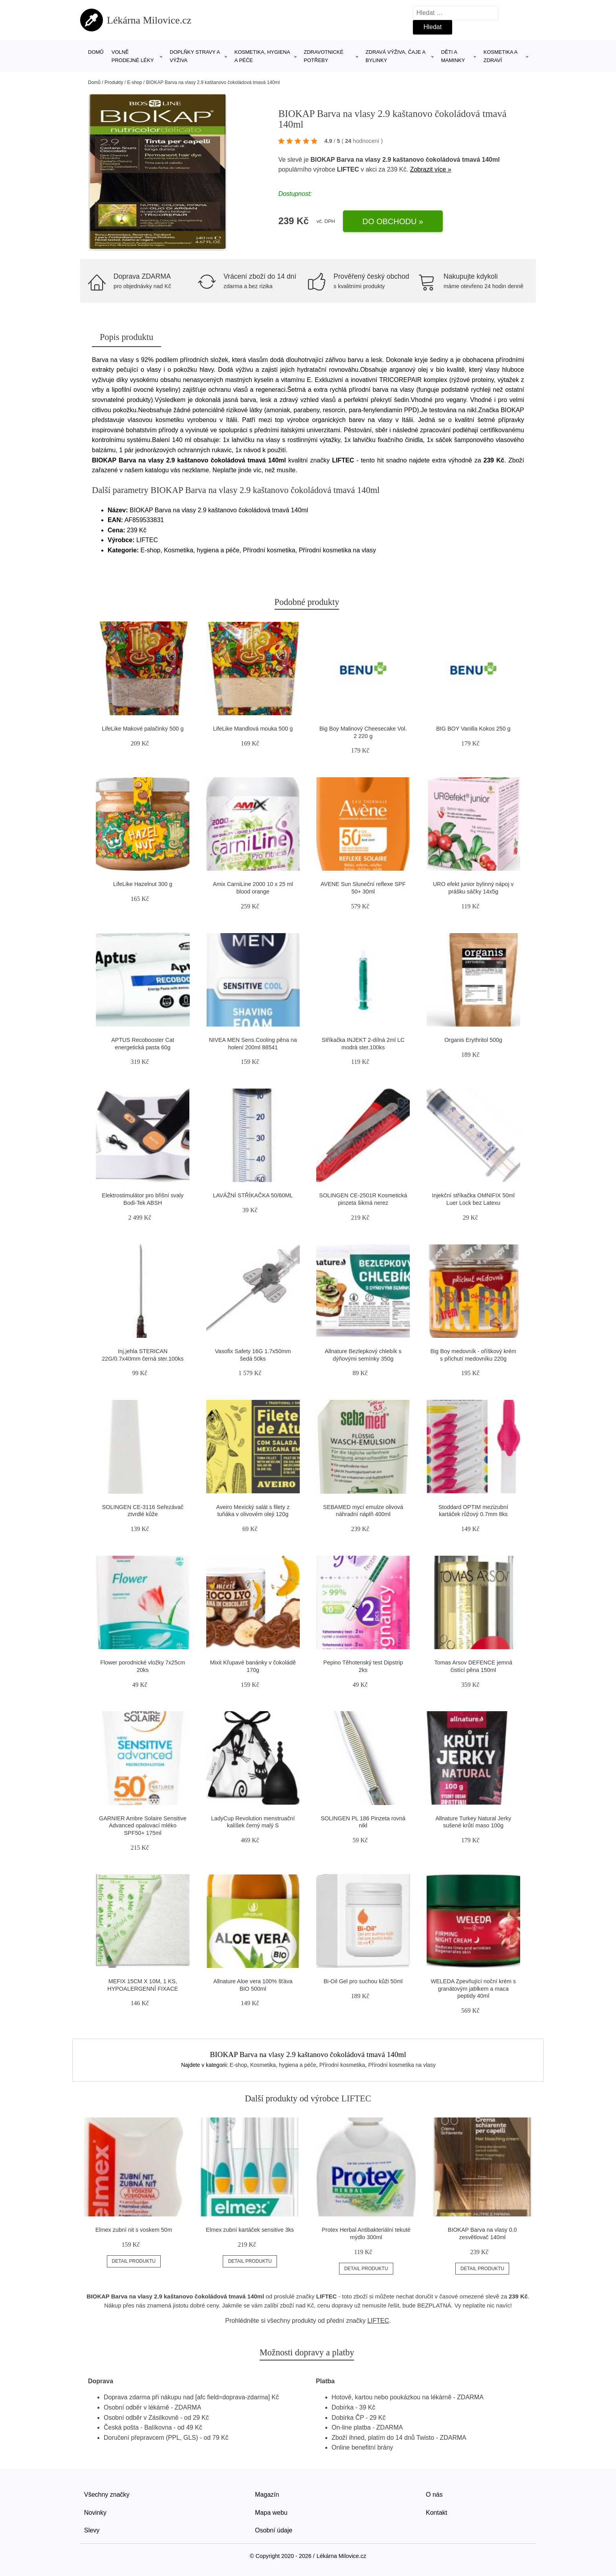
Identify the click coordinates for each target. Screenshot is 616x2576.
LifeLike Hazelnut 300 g (142, 884)
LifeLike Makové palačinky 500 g (142, 728)
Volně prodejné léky (133, 56)
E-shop (134, 82)
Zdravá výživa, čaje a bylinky (395, 56)
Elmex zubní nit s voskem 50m (133, 2230)
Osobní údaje (273, 2530)
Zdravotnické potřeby (323, 56)
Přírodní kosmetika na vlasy (402, 2065)
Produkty (113, 82)
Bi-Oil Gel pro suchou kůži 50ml (363, 1981)
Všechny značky (107, 2494)
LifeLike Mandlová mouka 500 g (253, 728)
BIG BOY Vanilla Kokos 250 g (473, 728)
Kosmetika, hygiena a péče (262, 56)
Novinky (95, 2512)
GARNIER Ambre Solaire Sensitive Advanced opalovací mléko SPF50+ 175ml (142, 1825)
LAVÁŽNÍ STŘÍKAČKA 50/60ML (253, 1195)
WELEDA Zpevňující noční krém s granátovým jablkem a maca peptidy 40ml (473, 1988)
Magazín (267, 2494)
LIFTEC (348, 169)
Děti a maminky (453, 56)
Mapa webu (271, 2512)
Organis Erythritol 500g (473, 1040)
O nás (434, 2494)
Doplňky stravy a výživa (195, 56)
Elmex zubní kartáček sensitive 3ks (250, 2230)
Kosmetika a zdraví (500, 56)
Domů (96, 52)
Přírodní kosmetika (342, 2065)
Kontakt (436, 2512)
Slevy (91, 2530)
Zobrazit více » (430, 169)
